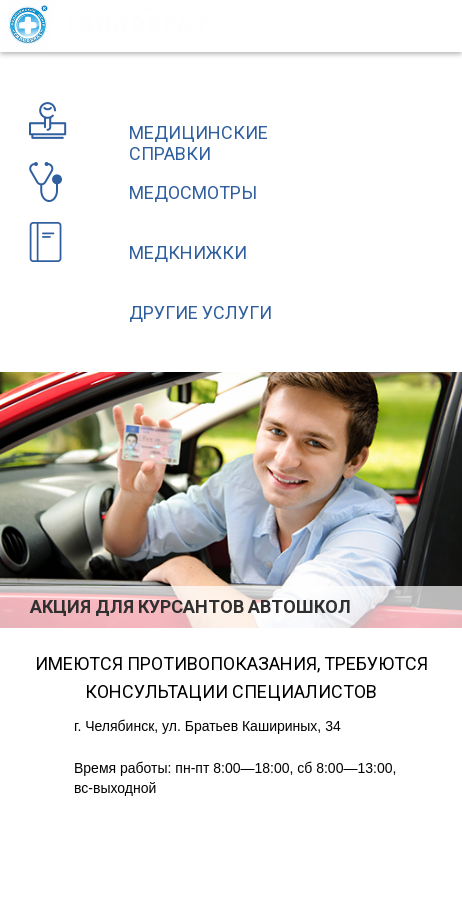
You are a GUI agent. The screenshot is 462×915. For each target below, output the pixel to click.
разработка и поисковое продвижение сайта (304, 858)
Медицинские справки (198, 143)
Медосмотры (193, 192)
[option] (231, 500)
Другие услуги (200, 312)
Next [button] (449, 605)
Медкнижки (188, 252)
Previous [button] (13, 605)
